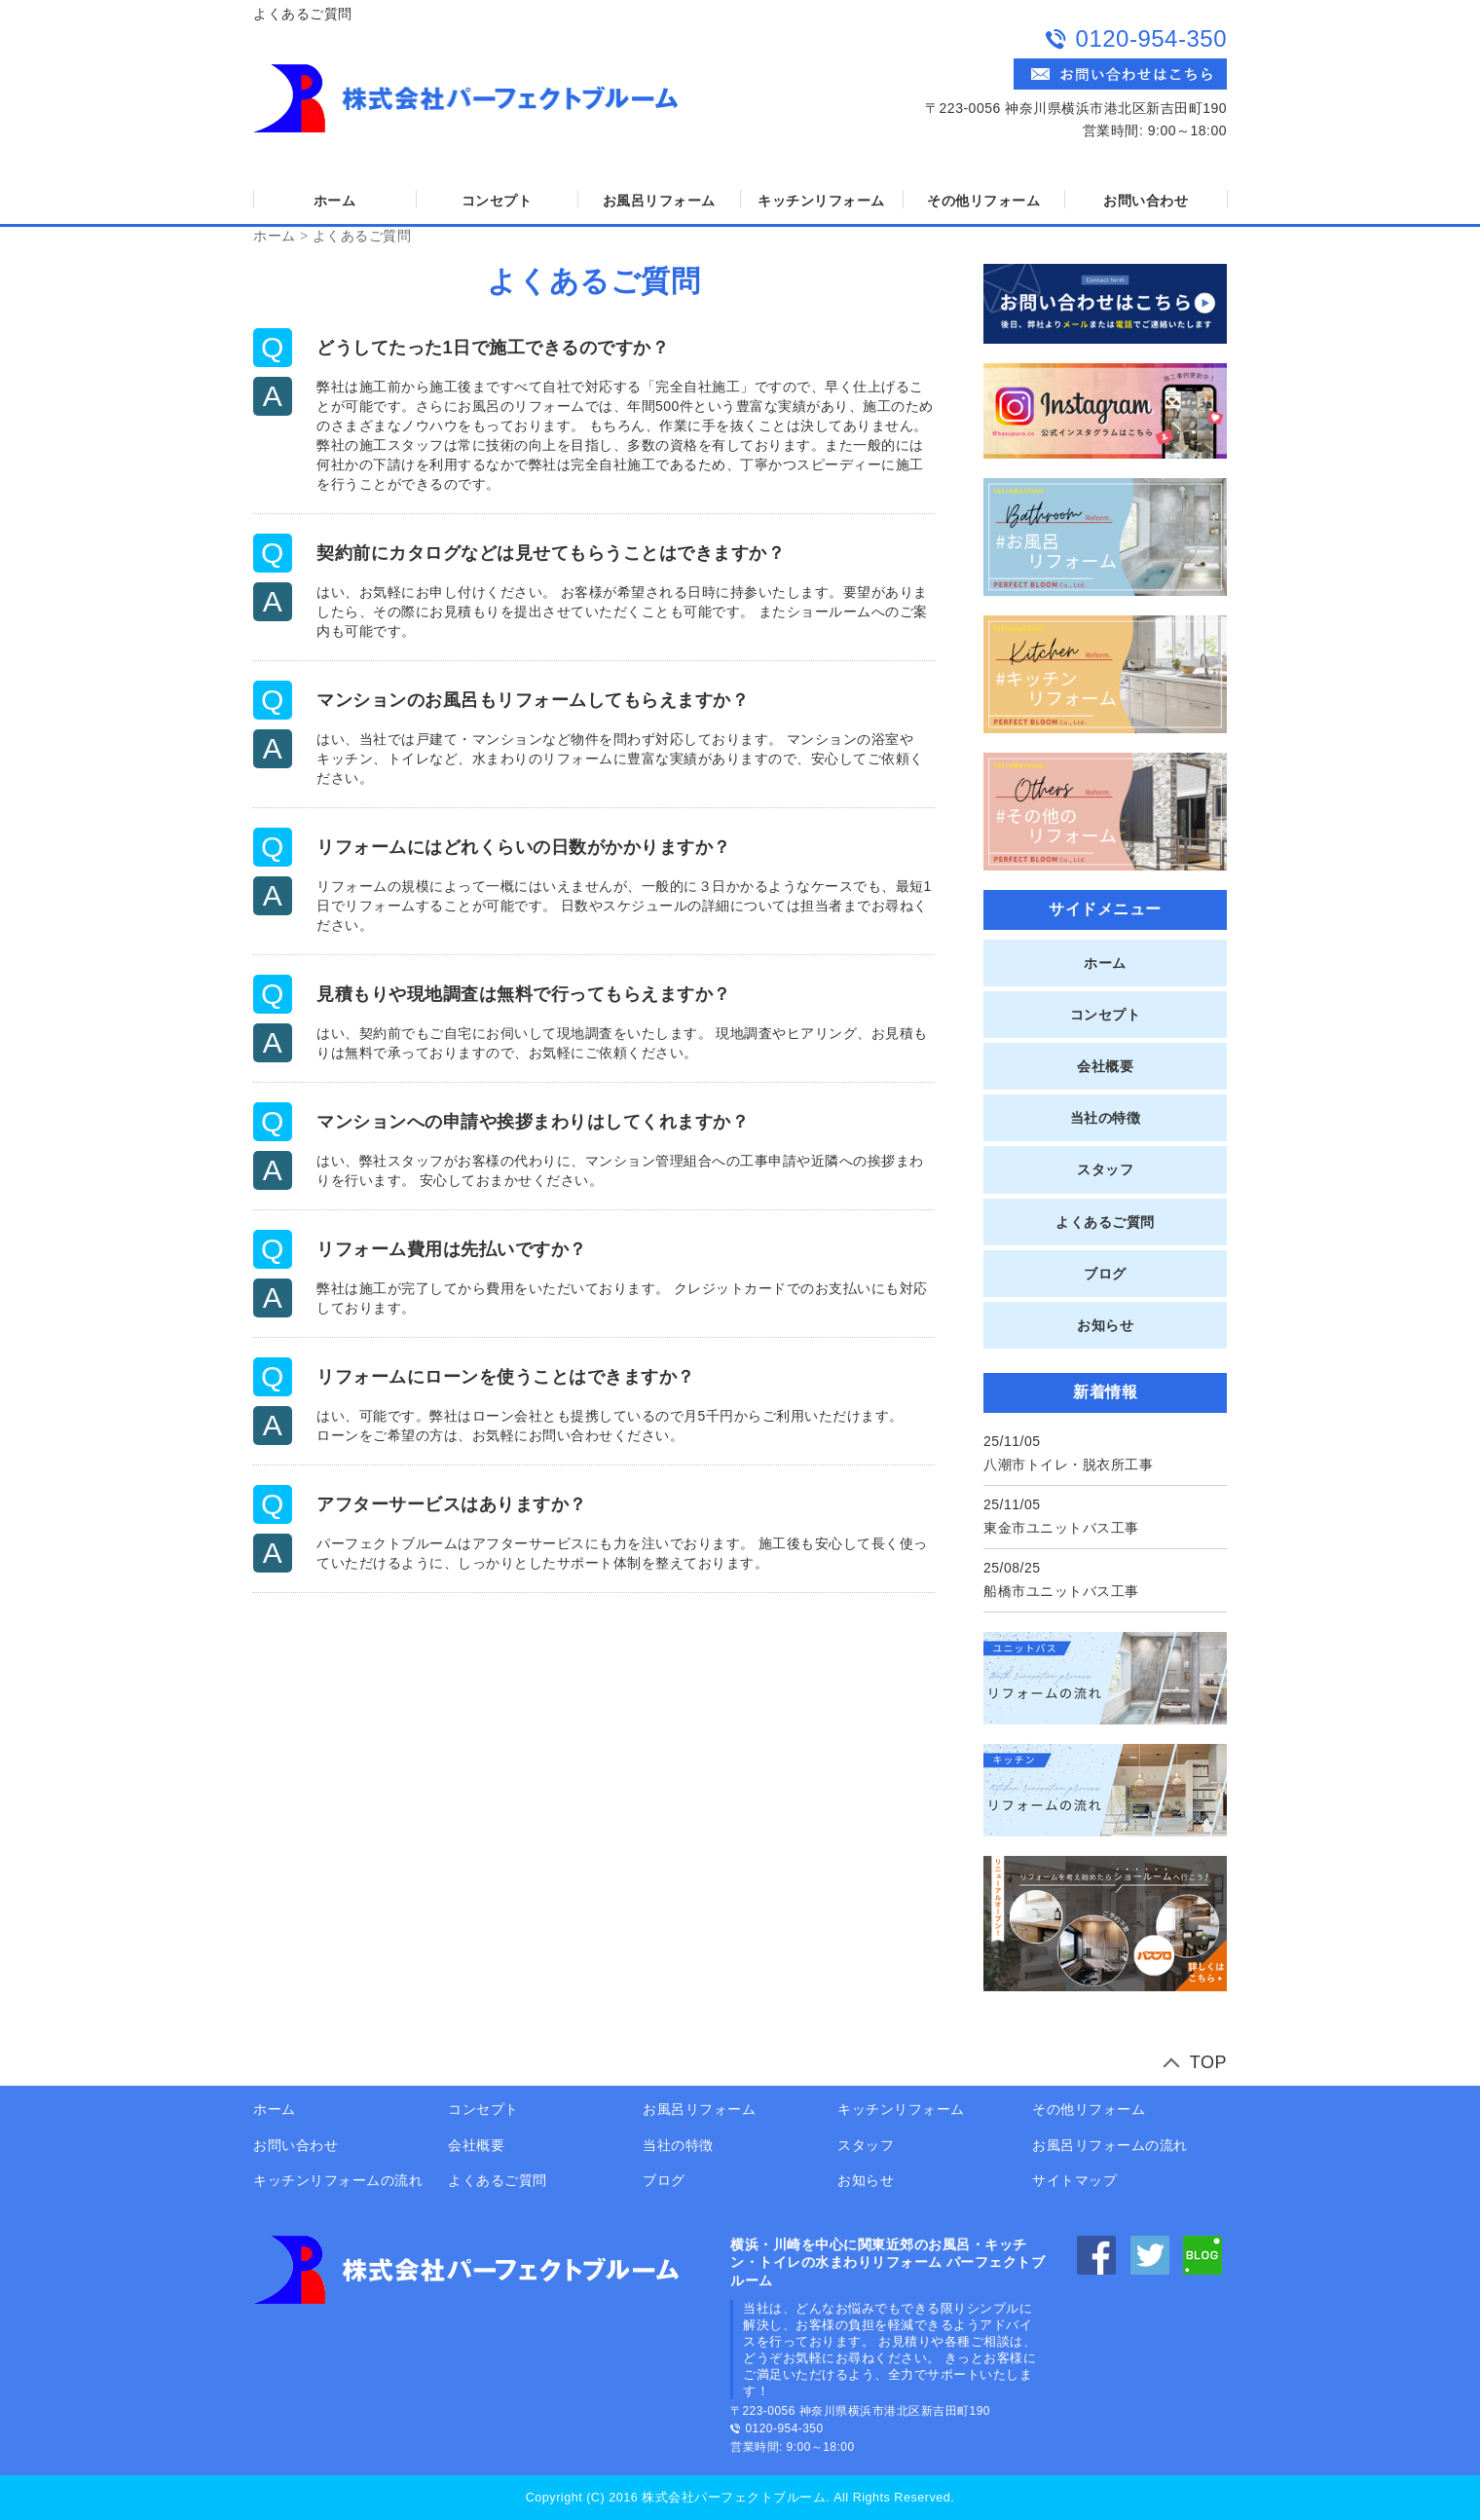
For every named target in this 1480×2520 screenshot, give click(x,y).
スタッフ (1105, 1169)
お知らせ (1105, 1325)
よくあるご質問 (362, 235)
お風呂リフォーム (659, 200)
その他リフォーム (983, 200)
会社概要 (1105, 1066)
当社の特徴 (1105, 1118)
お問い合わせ (1145, 200)
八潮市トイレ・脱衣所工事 (1068, 1464)
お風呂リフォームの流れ (1110, 2145)
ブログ (1105, 1273)
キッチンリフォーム (821, 200)
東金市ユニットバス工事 (1061, 1528)
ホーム (335, 200)
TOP (1208, 2062)
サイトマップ (1074, 2180)
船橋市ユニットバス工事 (1061, 1591)
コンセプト (497, 200)
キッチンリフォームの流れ (338, 2180)
